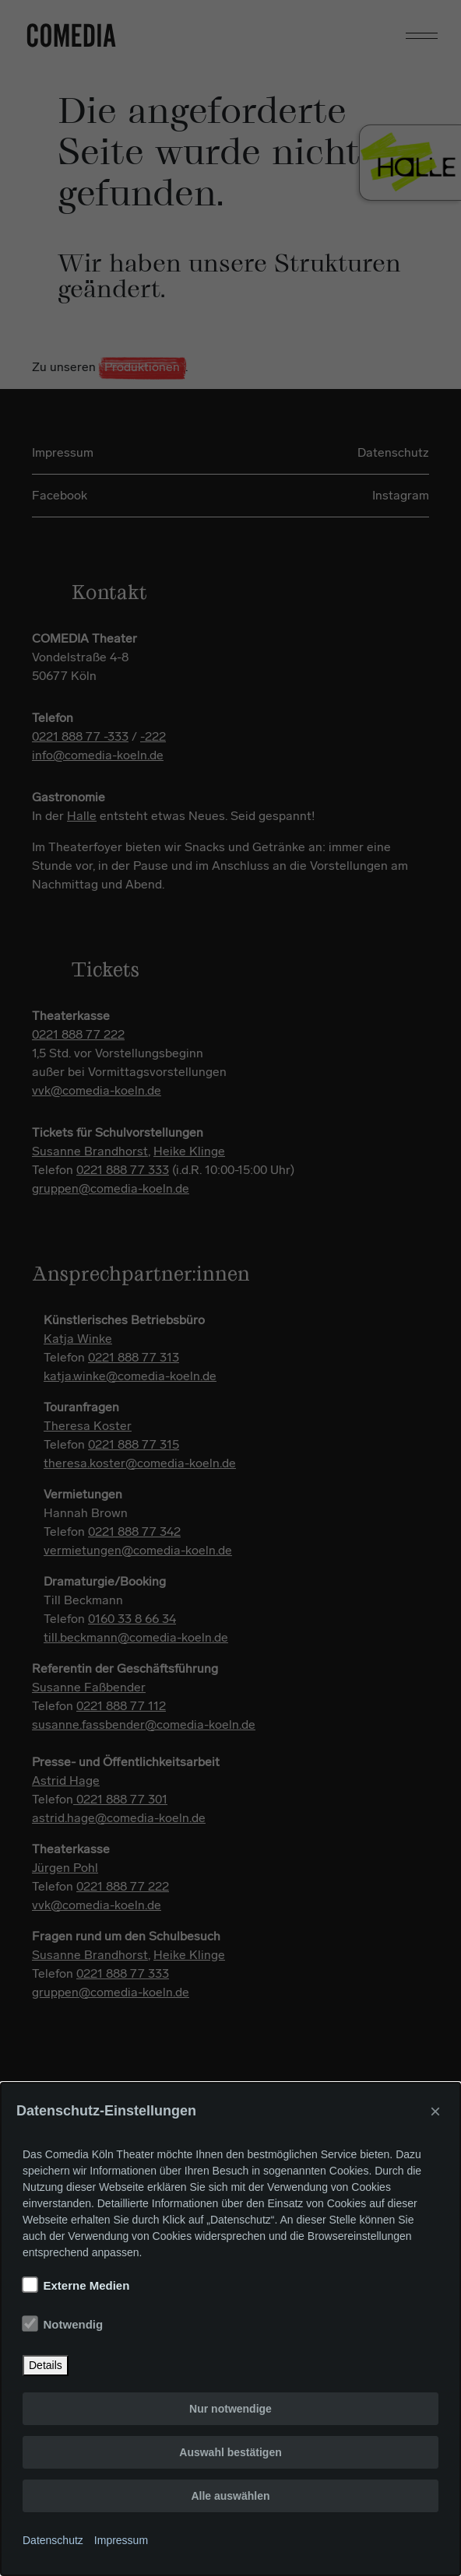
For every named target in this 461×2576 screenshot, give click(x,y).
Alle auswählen (230, 2496)
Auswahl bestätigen (230, 2452)
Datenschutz (53, 2540)
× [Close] (435, 2111)
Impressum (121, 2540)
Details (45, 2365)
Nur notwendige (230, 2409)
